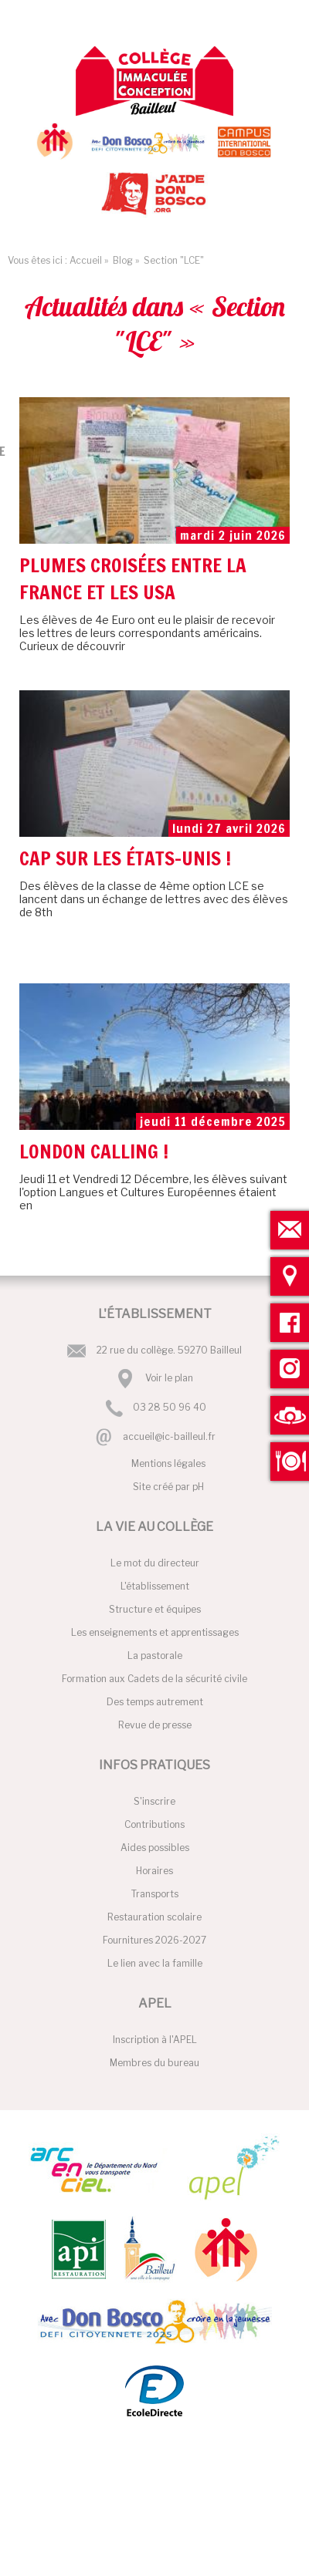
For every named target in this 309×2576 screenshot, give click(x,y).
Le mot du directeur (154, 1563)
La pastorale (154, 1655)
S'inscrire (154, 1801)
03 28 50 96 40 (169, 1408)
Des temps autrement (155, 1702)
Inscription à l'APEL (155, 2039)
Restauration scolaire (154, 1917)
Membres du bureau (154, 2063)
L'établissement (155, 1586)
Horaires (154, 1870)
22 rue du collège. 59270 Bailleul (169, 1350)
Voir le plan (169, 1378)
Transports (154, 1894)
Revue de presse (155, 1725)
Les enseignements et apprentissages (155, 1632)
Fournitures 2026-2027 (154, 1940)
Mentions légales (168, 1463)
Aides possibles (155, 1847)
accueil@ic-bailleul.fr (169, 1436)
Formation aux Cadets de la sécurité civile (154, 1678)
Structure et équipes (155, 1609)
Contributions (154, 1824)
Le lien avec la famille (154, 1963)
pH (198, 1486)
